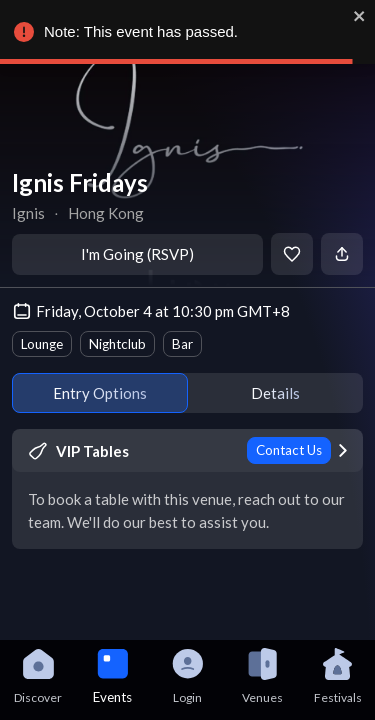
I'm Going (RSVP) (137, 254)
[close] (359, 16)
